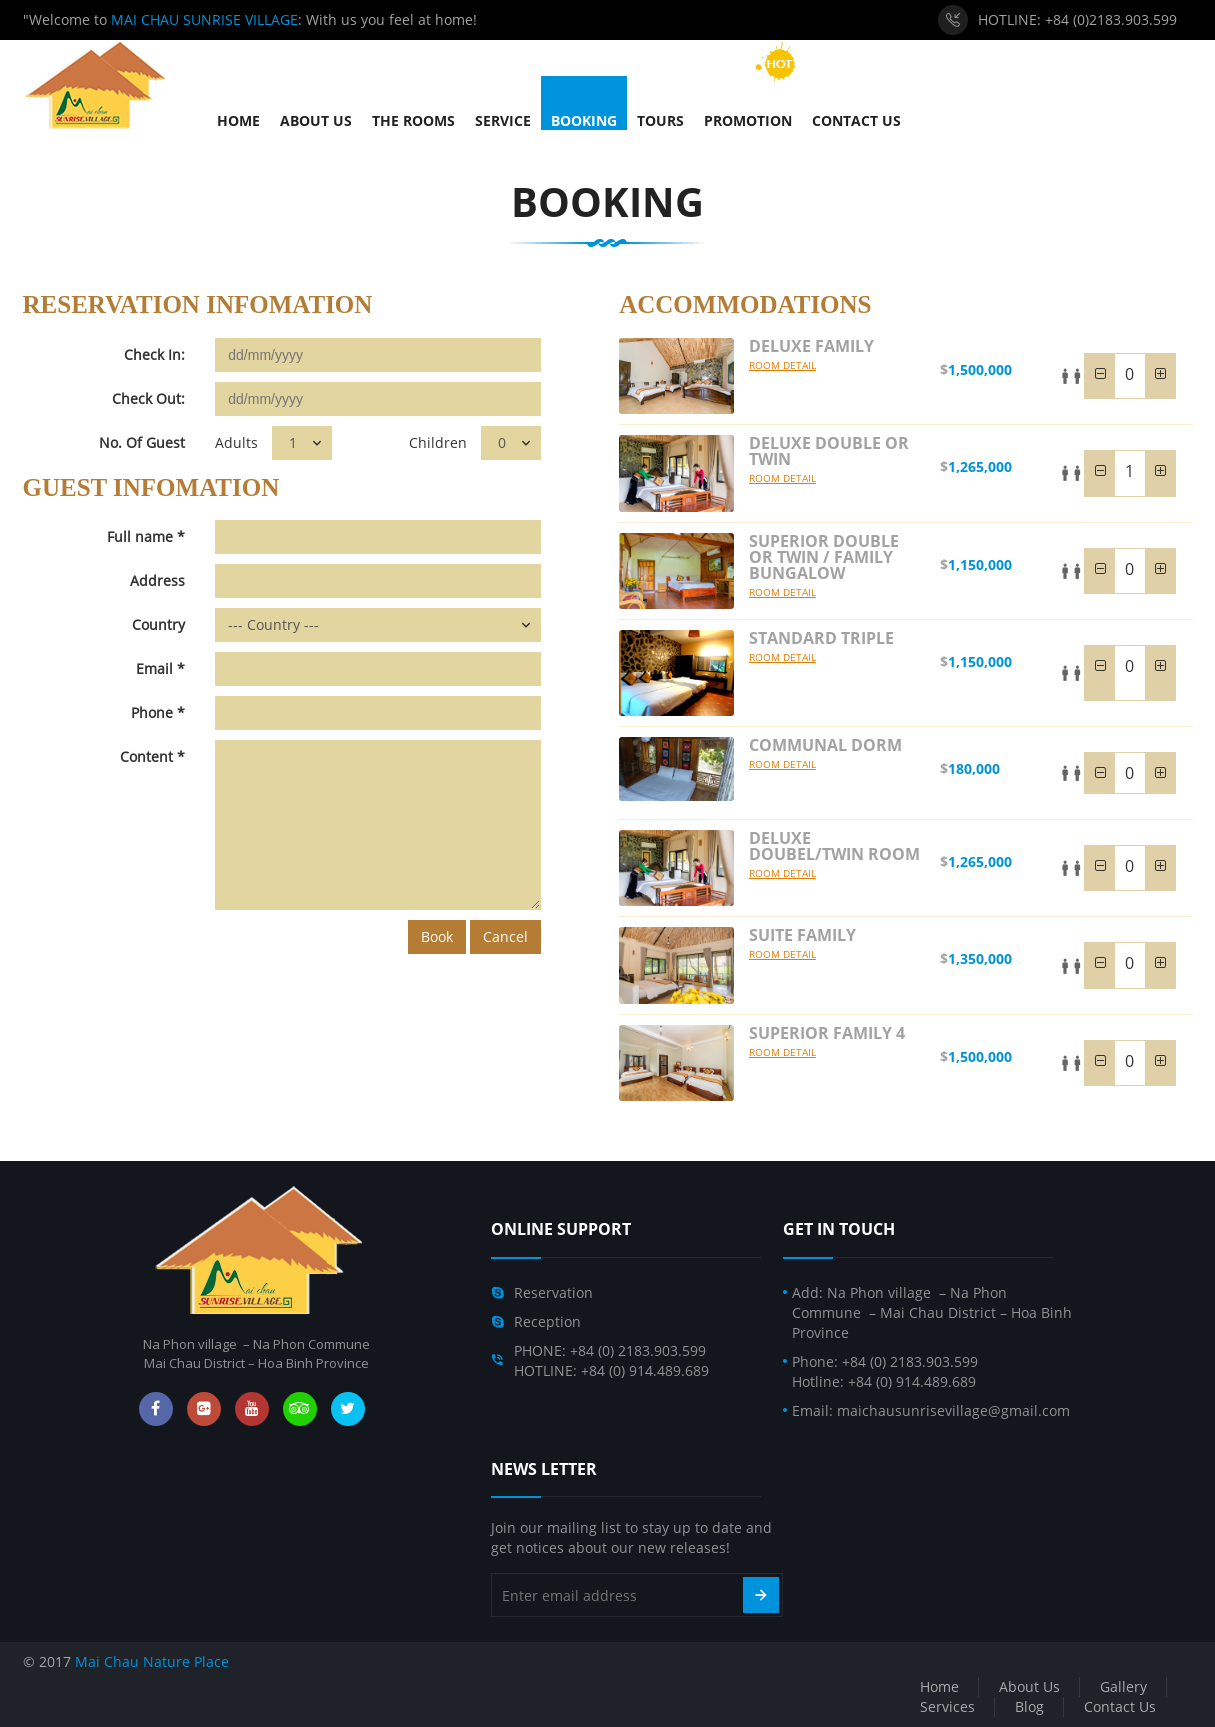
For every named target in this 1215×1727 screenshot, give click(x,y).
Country (158, 624)
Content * (152, 756)
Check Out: (148, 398)
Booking (607, 201)
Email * (160, 668)
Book (437, 936)
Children (438, 442)
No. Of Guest (142, 442)
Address (157, 580)
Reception (547, 1321)
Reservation (553, 1292)
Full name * (146, 536)
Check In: (154, 354)
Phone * (158, 712)
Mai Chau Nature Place (152, 1661)
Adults (236, 442)
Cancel (505, 936)
